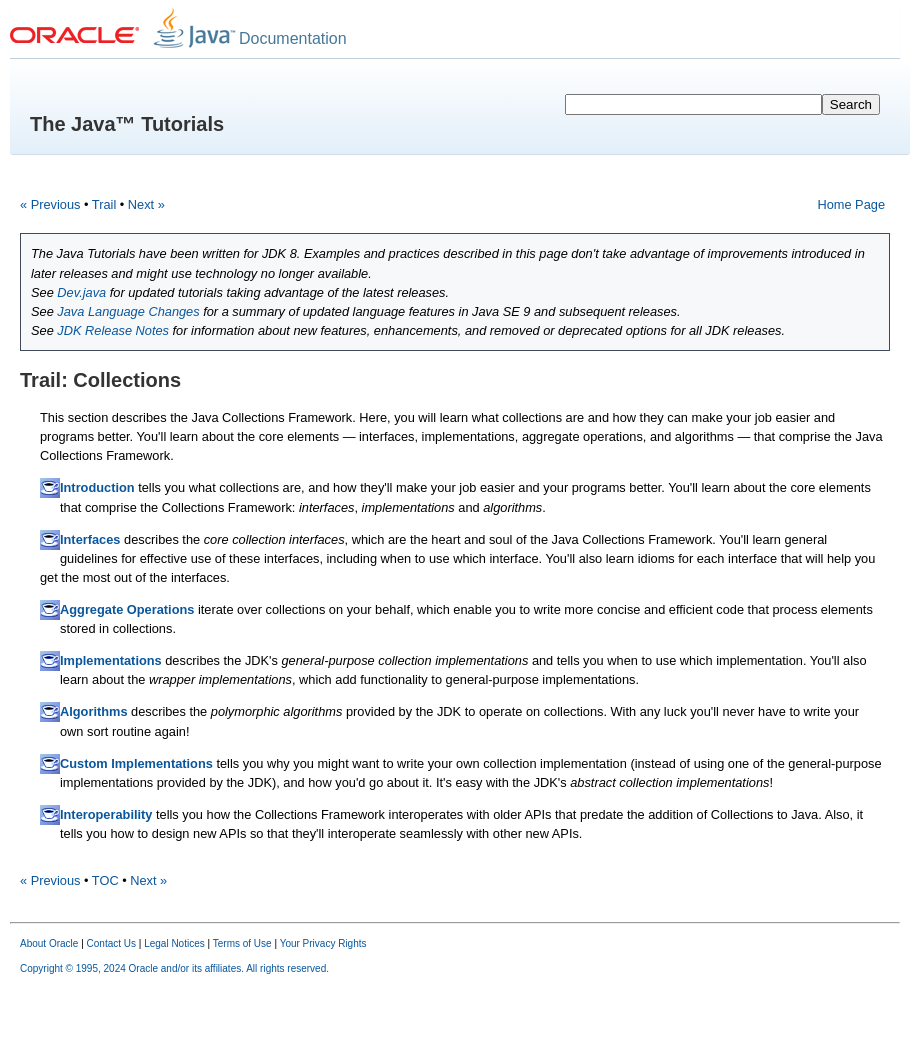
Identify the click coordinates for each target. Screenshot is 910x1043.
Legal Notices (174, 943)
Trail (104, 204)
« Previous (50, 204)
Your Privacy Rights (323, 943)
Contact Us (111, 943)
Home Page (851, 204)
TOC (105, 880)
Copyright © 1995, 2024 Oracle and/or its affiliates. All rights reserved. (174, 968)
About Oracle (49, 943)
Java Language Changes (128, 311)
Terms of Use (242, 943)
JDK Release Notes (113, 330)
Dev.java (81, 292)
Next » (146, 204)
